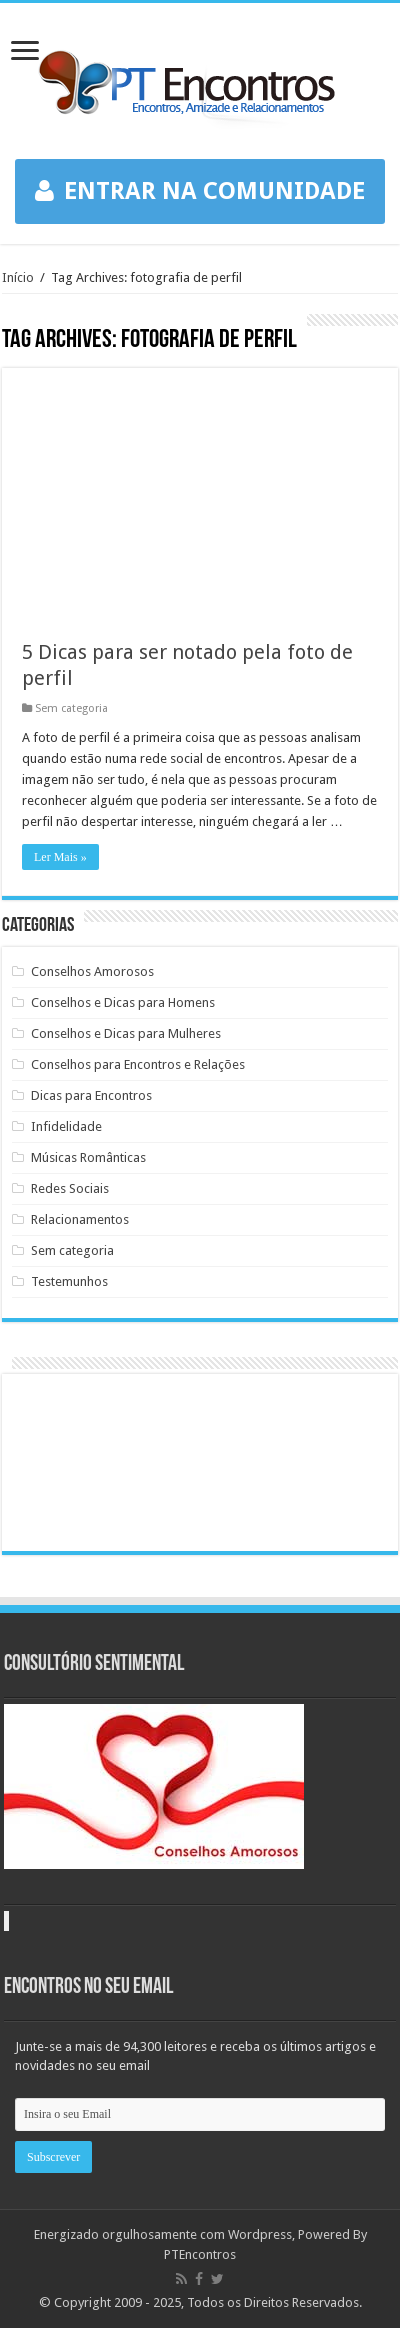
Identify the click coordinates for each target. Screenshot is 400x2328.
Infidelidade (66, 1126)
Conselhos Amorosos (92, 971)
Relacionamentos (80, 1219)
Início (18, 277)
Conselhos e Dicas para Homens (123, 1002)
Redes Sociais (70, 1188)
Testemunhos (69, 1281)
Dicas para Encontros (91, 1095)
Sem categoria (71, 708)
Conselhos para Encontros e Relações (138, 1064)
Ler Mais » (60, 857)
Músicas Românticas (88, 1157)
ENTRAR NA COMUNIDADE (200, 191)
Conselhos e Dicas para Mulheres (126, 1033)
